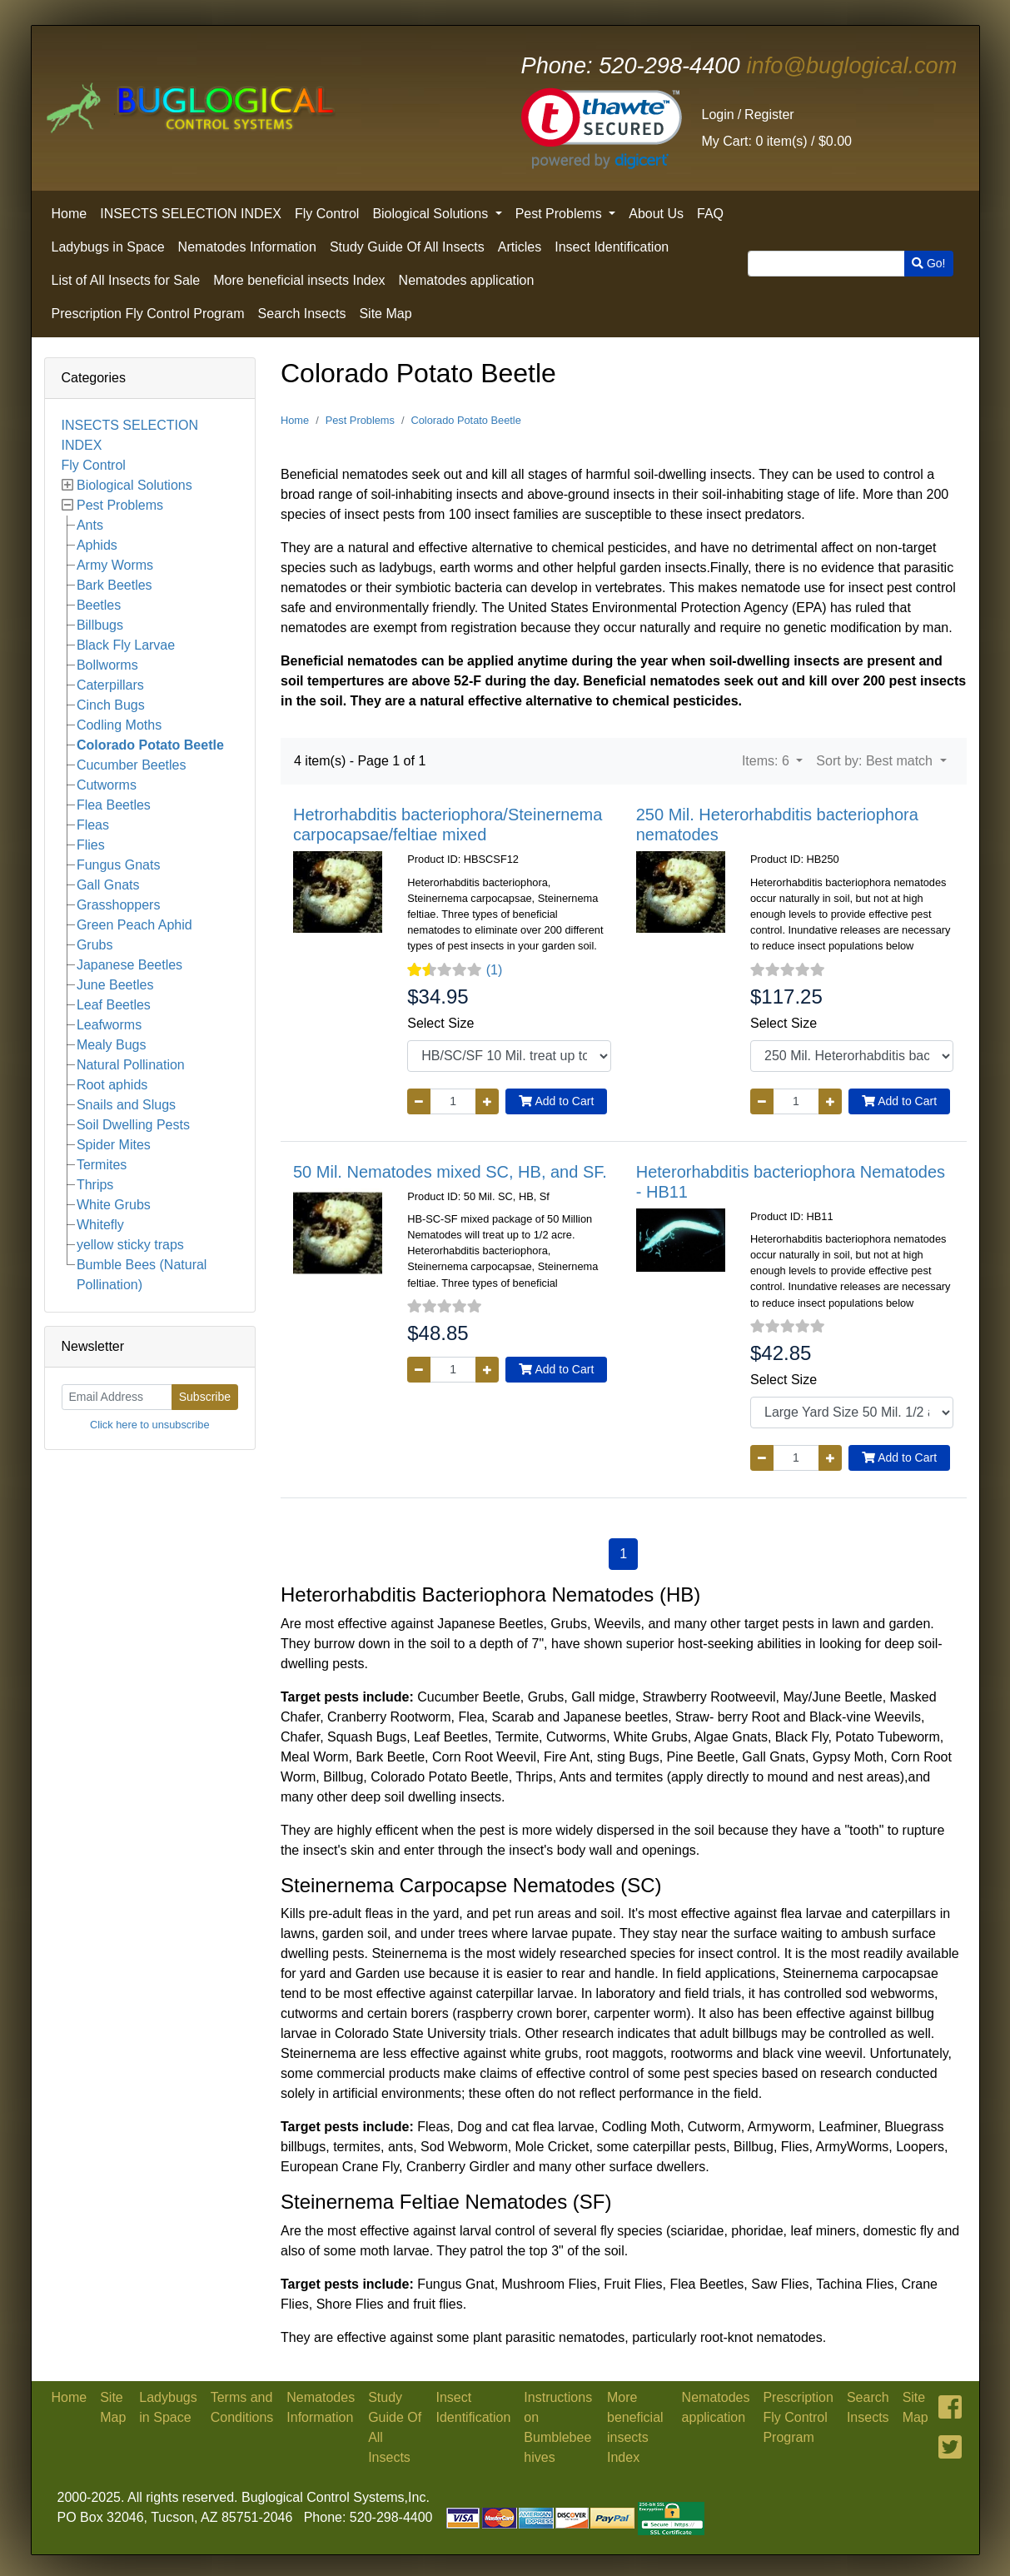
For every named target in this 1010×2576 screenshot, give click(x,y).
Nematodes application (467, 280)
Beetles (99, 605)
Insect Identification (612, 247)
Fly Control (327, 214)
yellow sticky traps (130, 1245)
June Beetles (115, 985)
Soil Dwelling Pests (133, 1125)
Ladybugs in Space (108, 247)
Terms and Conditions (242, 2407)
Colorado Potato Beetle (150, 745)
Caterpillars (110, 685)
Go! (928, 263)
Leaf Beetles (114, 1005)
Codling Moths (119, 725)
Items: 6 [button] (767, 761)
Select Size (440, 1023)
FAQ (710, 214)
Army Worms (115, 565)
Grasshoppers (119, 905)
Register (769, 114)
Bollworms (107, 665)
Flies (91, 845)
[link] (601, 129)
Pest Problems (560, 214)
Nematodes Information (247, 247)
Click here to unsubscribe (150, 1424)
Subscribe (205, 1396)
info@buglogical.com (852, 65)
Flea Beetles (114, 805)
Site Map (385, 313)
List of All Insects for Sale (126, 280)
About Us (656, 214)
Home (69, 214)
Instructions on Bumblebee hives (558, 2427)
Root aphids (112, 1085)
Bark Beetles (114, 585)
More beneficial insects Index (299, 280)
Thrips (95, 1185)
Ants (90, 525)
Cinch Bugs (111, 705)
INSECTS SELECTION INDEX (190, 214)
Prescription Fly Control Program (148, 313)
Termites (102, 1165)
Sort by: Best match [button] (876, 761)
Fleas (93, 825)
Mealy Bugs (112, 1045)
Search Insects (302, 313)
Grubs (95, 945)
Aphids (97, 545)
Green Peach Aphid (134, 925)
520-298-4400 (630, 65)
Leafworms (109, 1025)
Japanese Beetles (129, 965)
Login (718, 114)
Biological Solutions (431, 214)
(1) (494, 970)
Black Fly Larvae (126, 645)
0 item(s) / (777, 141)
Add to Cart (556, 1101)
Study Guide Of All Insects (407, 247)
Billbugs (100, 625)
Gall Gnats (108, 885)
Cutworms (107, 785)
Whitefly (100, 1225)
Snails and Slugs (126, 1105)
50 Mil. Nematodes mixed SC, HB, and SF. (450, 1172)
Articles (519, 247)
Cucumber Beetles (132, 765)
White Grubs (114, 1205)
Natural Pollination (131, 1065)
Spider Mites (114, 1145)
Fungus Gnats (119, 865)
